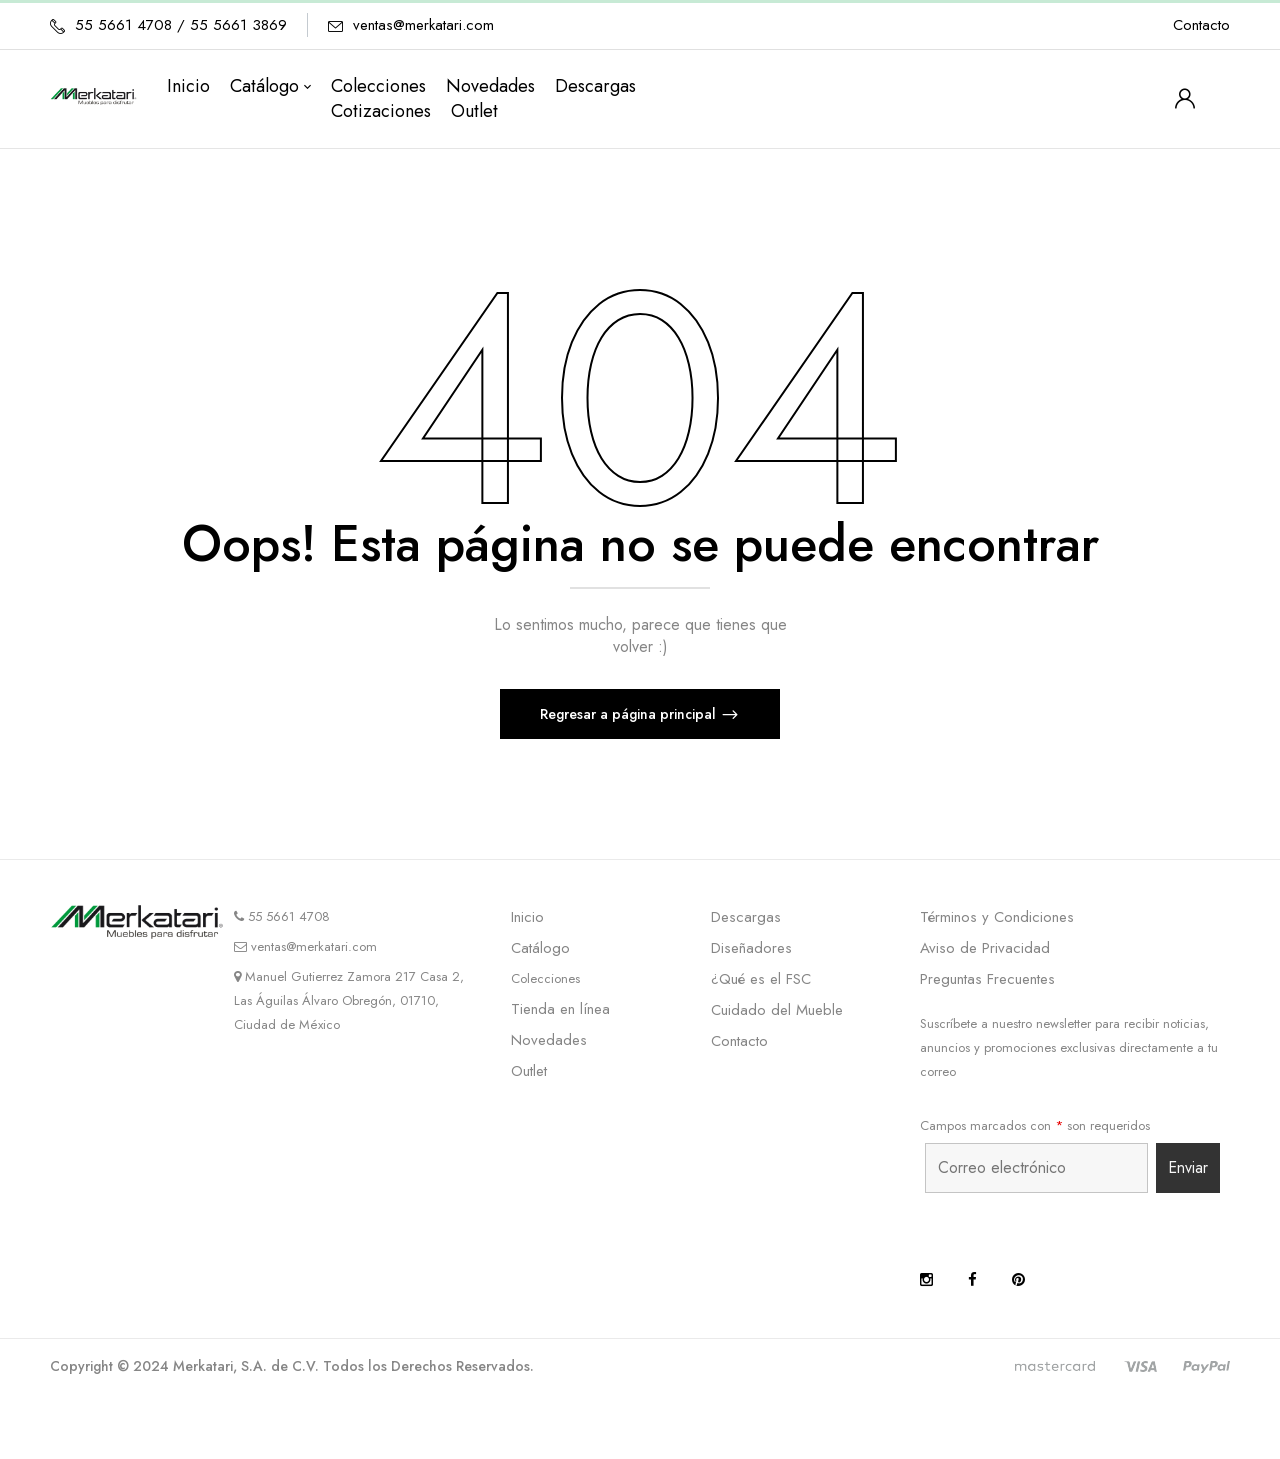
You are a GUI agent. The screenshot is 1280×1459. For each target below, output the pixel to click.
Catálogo (540, 948)
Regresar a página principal (630, 714)
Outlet (529, 1071)
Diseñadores (751, 948)
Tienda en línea (560, 1009)
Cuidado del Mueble (777, 1010)
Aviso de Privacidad (985, 948)
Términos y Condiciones (997, 917)
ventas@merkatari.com (423, 25)
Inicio (527, 917)
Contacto (1201, 25)
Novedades (549, 1040)
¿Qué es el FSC (761, 979)
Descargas (746, 917)
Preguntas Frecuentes (987, 979)
